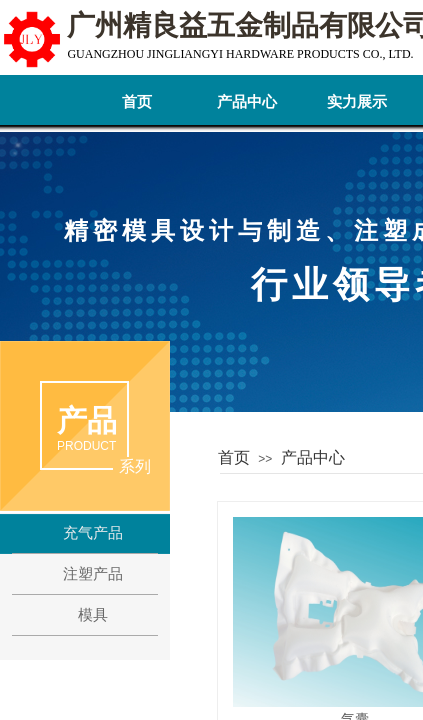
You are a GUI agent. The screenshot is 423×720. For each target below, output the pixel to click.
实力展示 (357, 102)
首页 (137, 102)
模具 (93, 615)
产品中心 (247, 102)
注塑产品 (93, 574)
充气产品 (93, 533)
